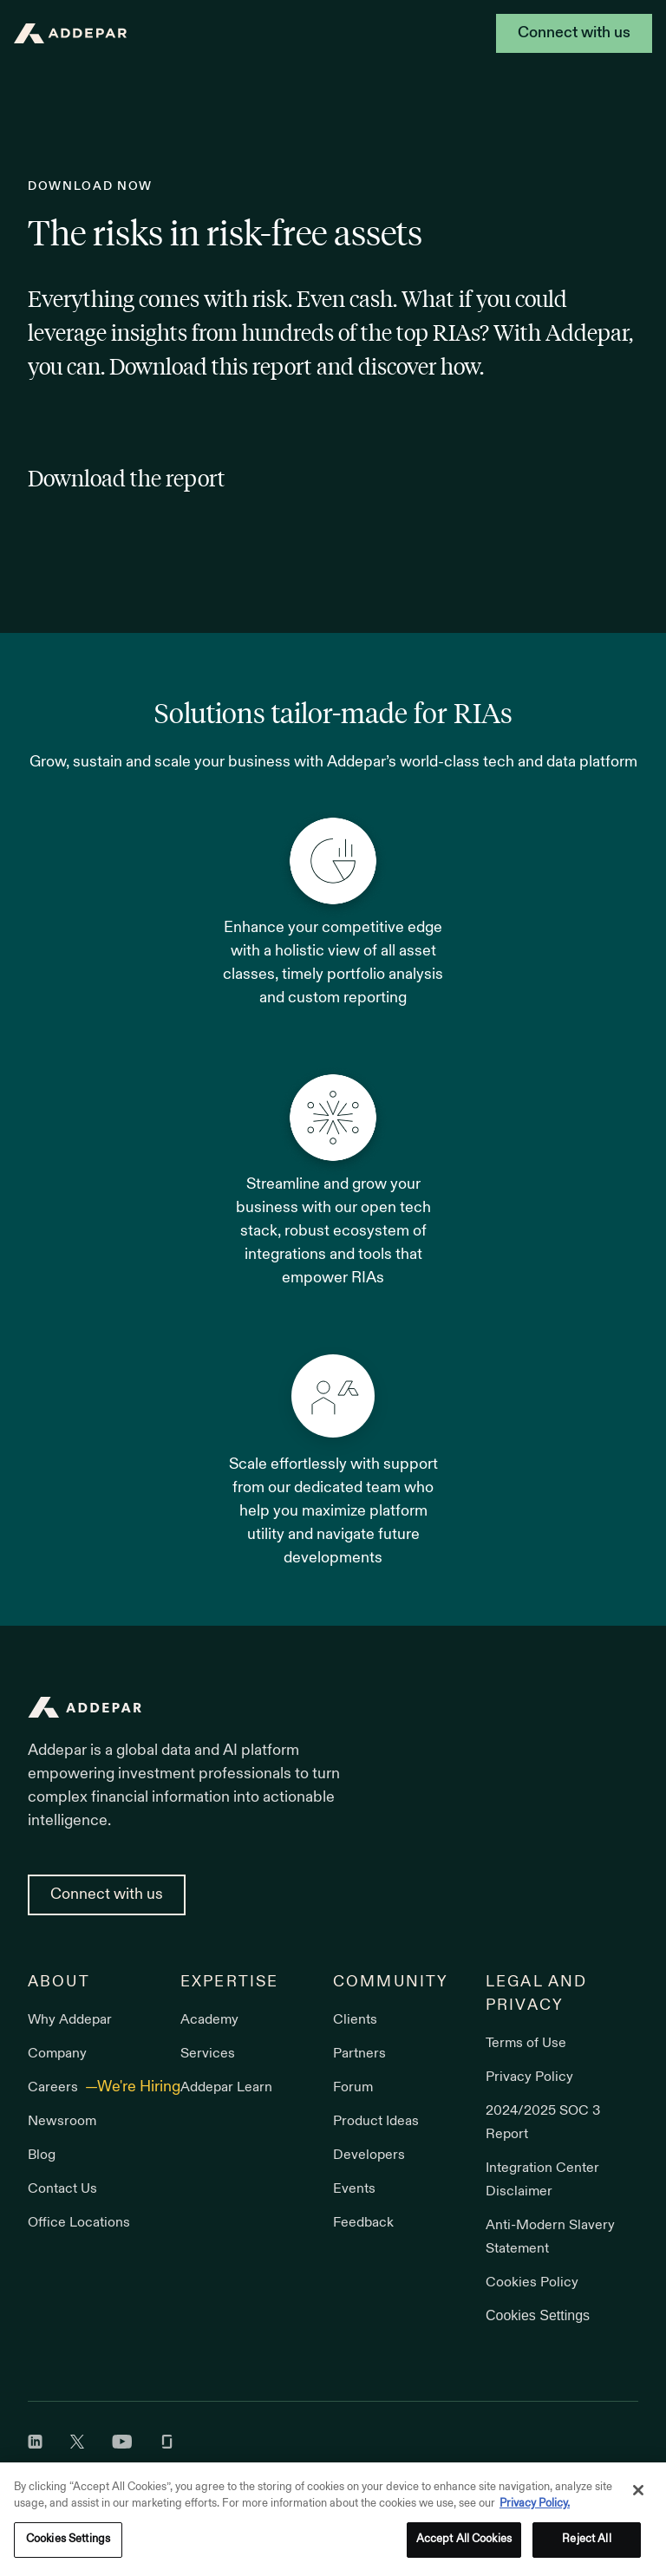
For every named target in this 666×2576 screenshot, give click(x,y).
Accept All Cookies (464, 2544)
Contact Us (62, 2189)
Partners (359, 2054)
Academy (209, 2020)
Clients (355, 2020)
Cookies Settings (538, 2315)
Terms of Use (526, 2044)
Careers (55, 2088)
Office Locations (79, 2223)
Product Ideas (376, 2122)
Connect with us (574, 33)
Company (57, 2054)
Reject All (586, 2544)
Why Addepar (70, 2020)
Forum (353, 2088)
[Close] (638, 2494)
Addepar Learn (226, 2088)
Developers (369, 2155)
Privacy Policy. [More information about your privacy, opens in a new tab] (535, 2508)
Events (354, 2189)
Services (207, 2054)
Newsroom (62, 2122)
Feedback (363, 2223)
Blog (42, 2155)
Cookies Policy (532, 2283)
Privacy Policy (529, 2077)
